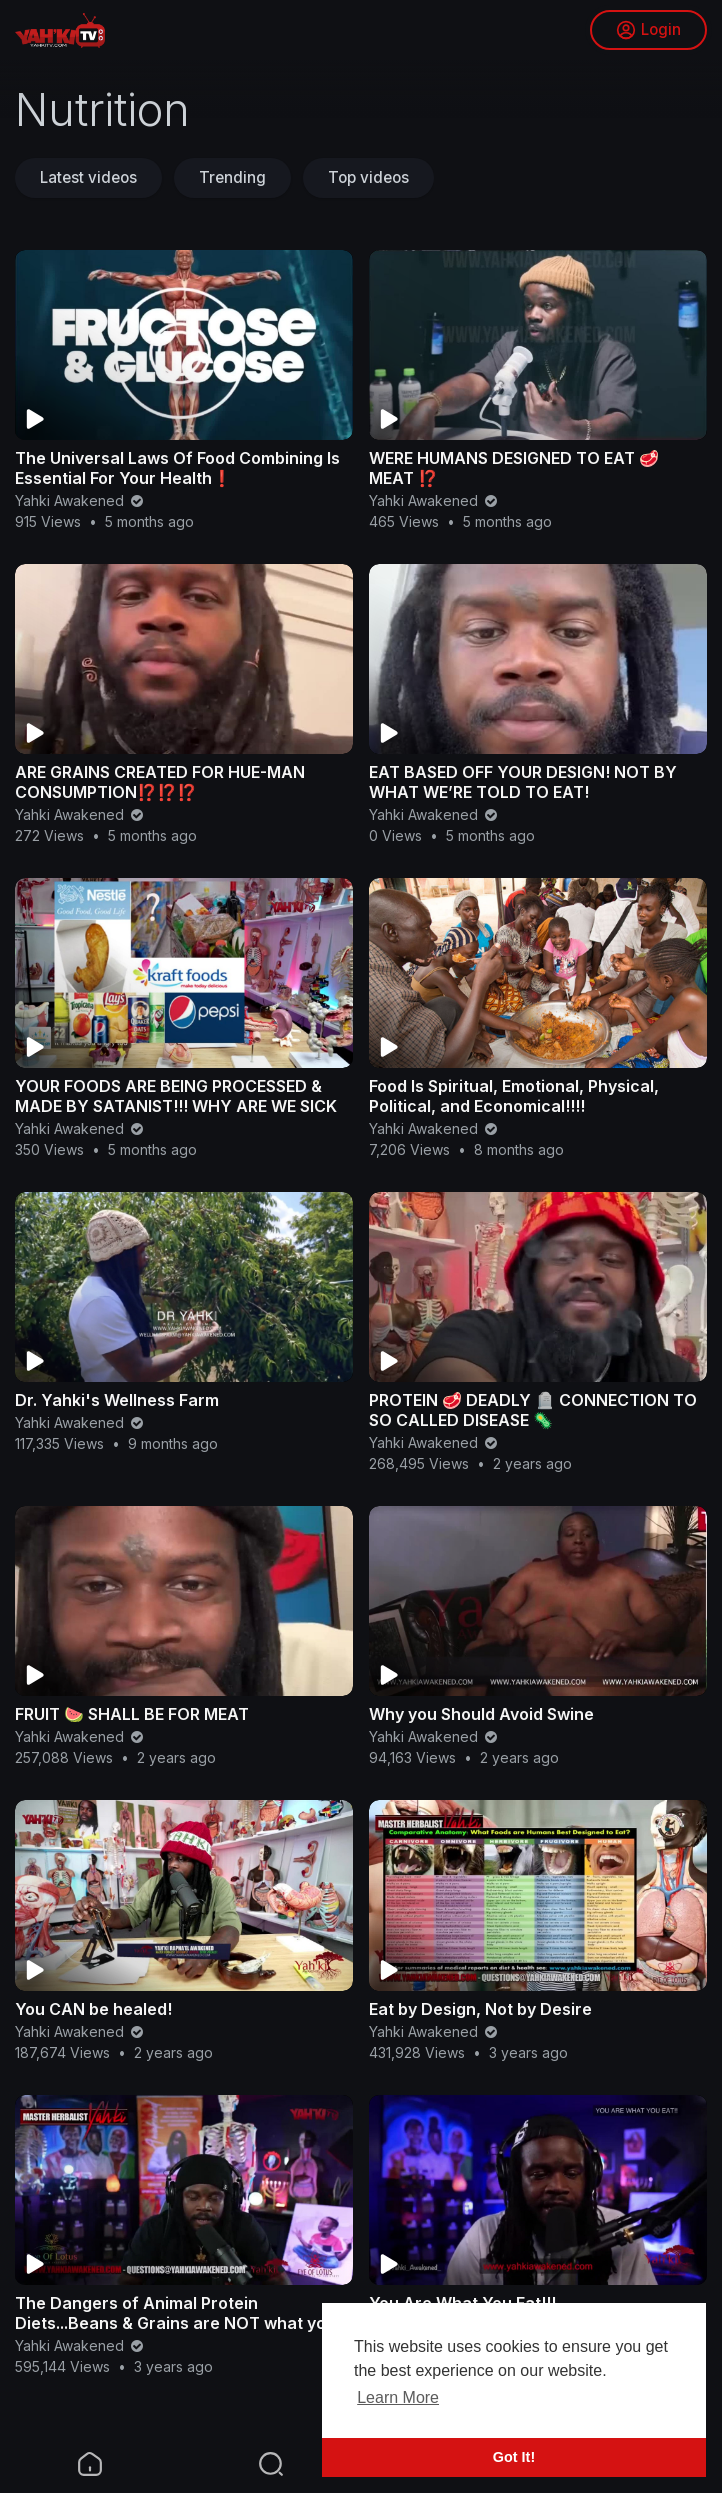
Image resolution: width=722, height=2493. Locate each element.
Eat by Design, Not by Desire (480, 2009)
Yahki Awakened (80, 500)
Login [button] (648, 30)
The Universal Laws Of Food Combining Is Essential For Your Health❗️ (177, 468)
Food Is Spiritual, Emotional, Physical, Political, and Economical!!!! (514, 1096)
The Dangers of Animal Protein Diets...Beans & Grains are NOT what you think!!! (175, 2323)
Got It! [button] (514, 2457)
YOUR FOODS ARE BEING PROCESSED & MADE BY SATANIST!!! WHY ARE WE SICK (176, 1096)
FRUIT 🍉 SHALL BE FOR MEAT (132, 1714)
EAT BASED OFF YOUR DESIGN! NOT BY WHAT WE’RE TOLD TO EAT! (523, 782)
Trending (232, 177)
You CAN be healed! (93, 2009)
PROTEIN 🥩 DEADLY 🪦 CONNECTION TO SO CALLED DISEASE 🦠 (533, 1410)
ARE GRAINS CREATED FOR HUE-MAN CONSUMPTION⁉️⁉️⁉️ (160, 782)
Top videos (368, 177)
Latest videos (88, 177)
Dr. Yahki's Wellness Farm (117, 1400)
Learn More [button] (398, 2397)
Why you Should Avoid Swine (481, 1714)
